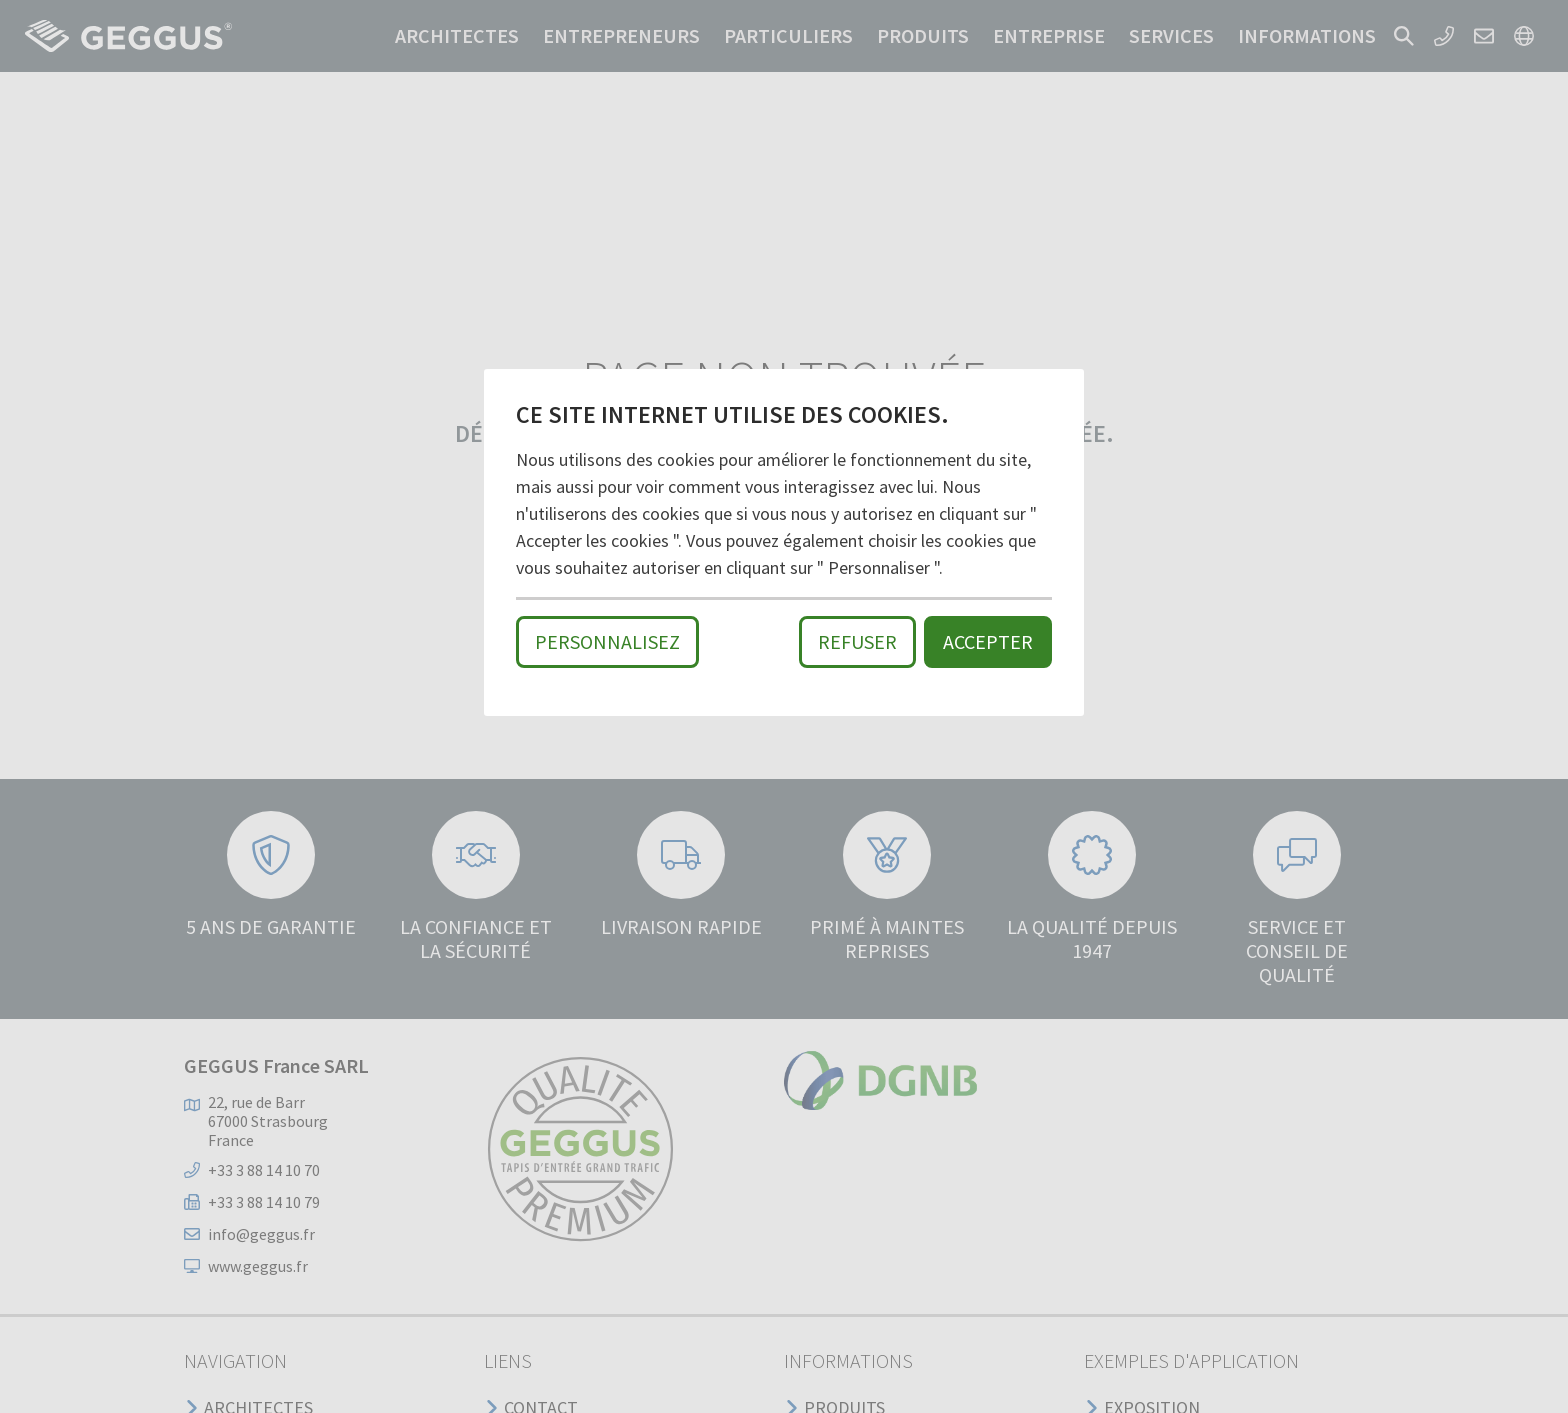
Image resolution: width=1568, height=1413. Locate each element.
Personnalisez (607, 641)
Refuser (857, 641)
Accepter (988, 641)
